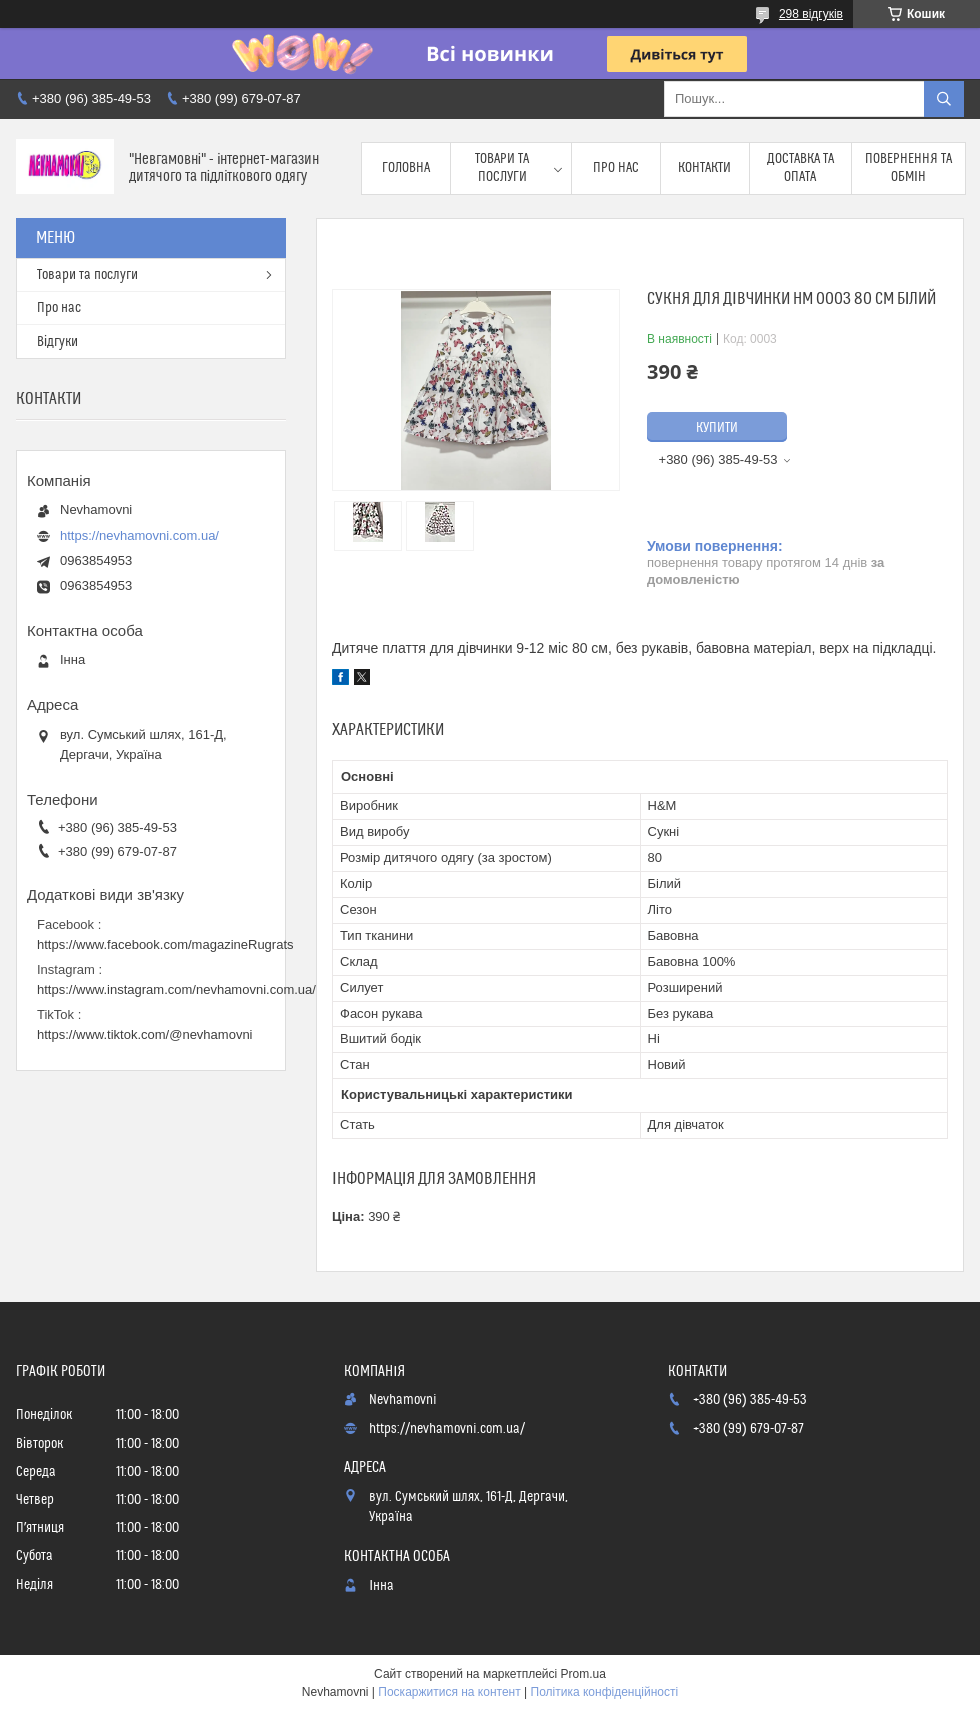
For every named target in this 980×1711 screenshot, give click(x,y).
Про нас (616, 168)
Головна (406, 168)
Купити (717, 428)
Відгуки (57, 342)
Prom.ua (583, 1674)
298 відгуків (811, 14)
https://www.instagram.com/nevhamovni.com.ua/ (176, 989)
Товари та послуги (502, 168)
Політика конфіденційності (605, 1692)
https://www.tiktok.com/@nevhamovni (145, 1034)
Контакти (704, 168)
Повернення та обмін (908, 168)
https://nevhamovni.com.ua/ (139, 535)
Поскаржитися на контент (449, 1692)
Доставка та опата (800, 168)
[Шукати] (944, 99)
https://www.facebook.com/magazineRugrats (165, 944)
